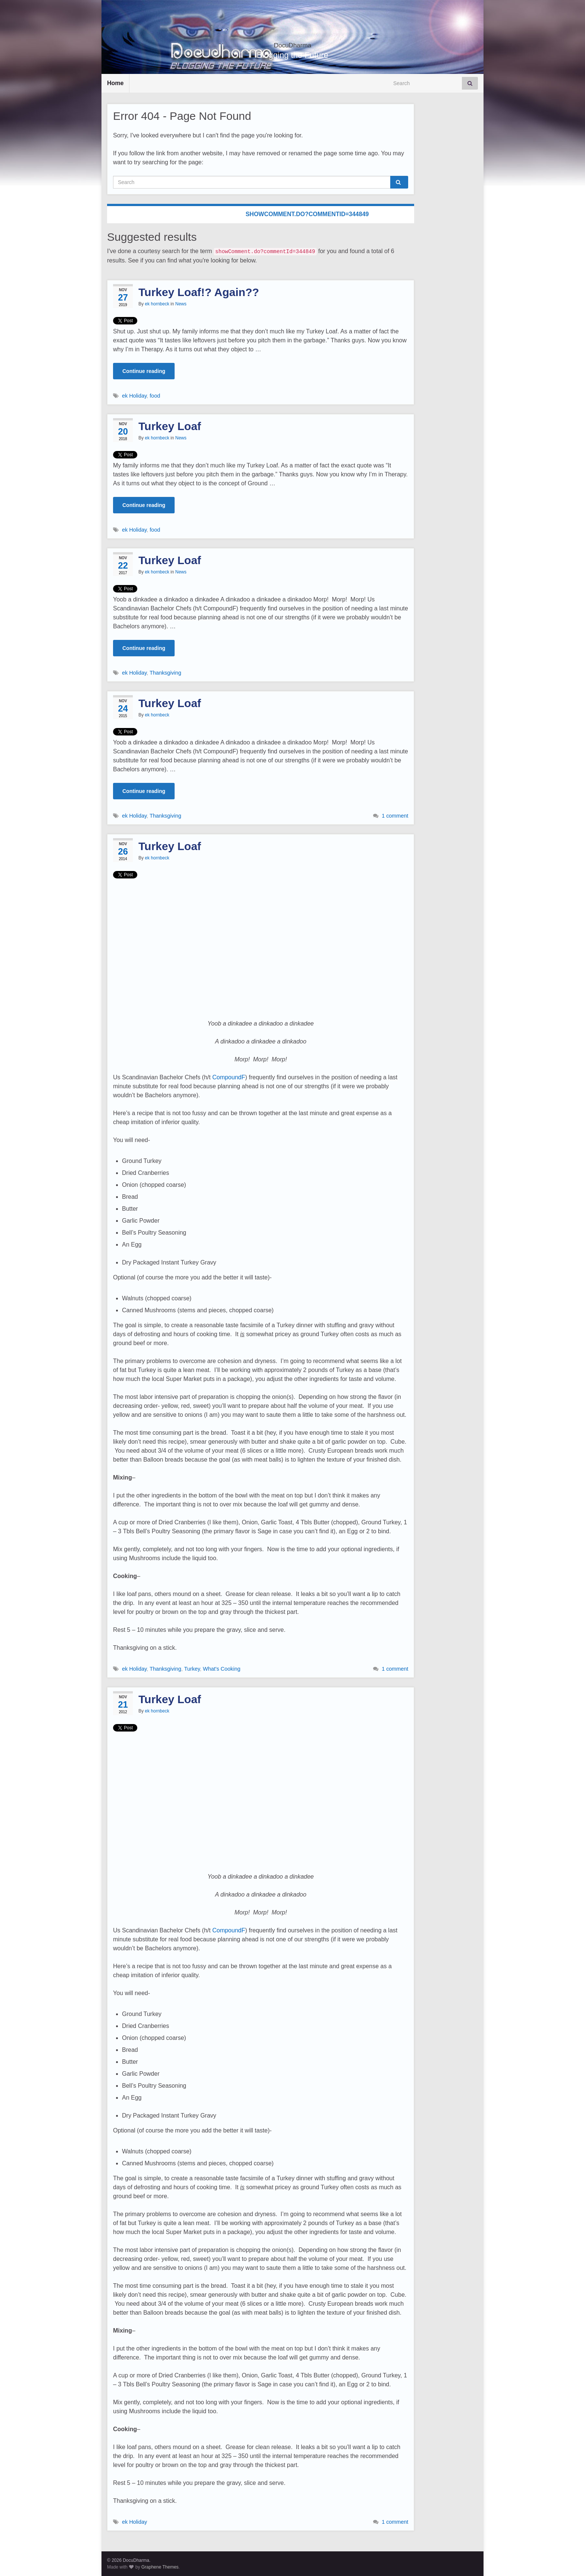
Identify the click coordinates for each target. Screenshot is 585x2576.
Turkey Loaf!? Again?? (198, 292)
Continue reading (143, 371)
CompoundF (228, 1077)
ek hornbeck (157, 304)
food (155, 396)
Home (115, 83)
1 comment (395, 816)
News (181, 304)
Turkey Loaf (169, 426)
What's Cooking (221, 1669)
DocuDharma (292, 43)
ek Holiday (134, 396)
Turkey (192, 1669)
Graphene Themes (160, 2567)
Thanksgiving (165, 673)
